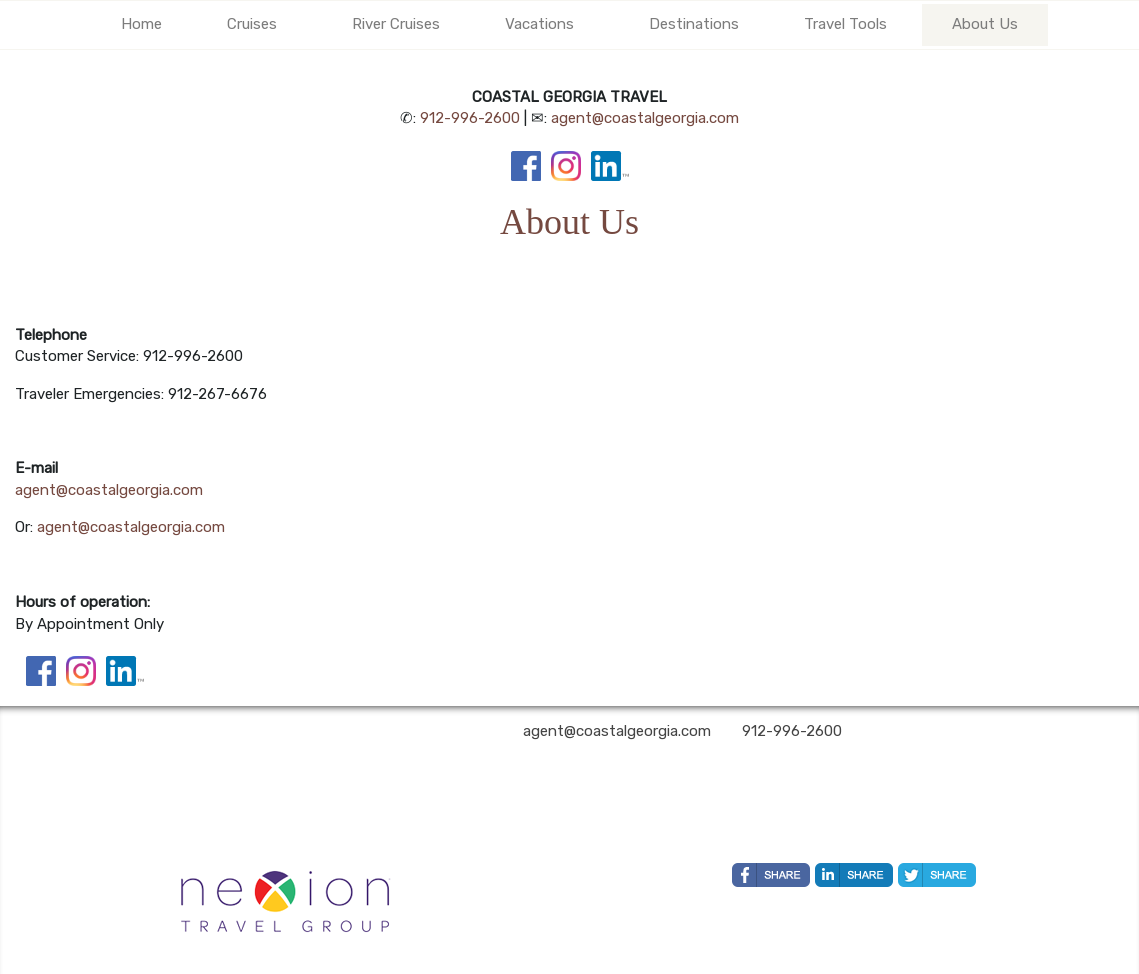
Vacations (539, 24)
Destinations (694, 24)
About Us (985, 24)
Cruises (252, 24)
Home (141, 24)
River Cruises (396, 24)
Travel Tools (845, 24)
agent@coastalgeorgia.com (645, 118)
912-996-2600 (470, 118)
